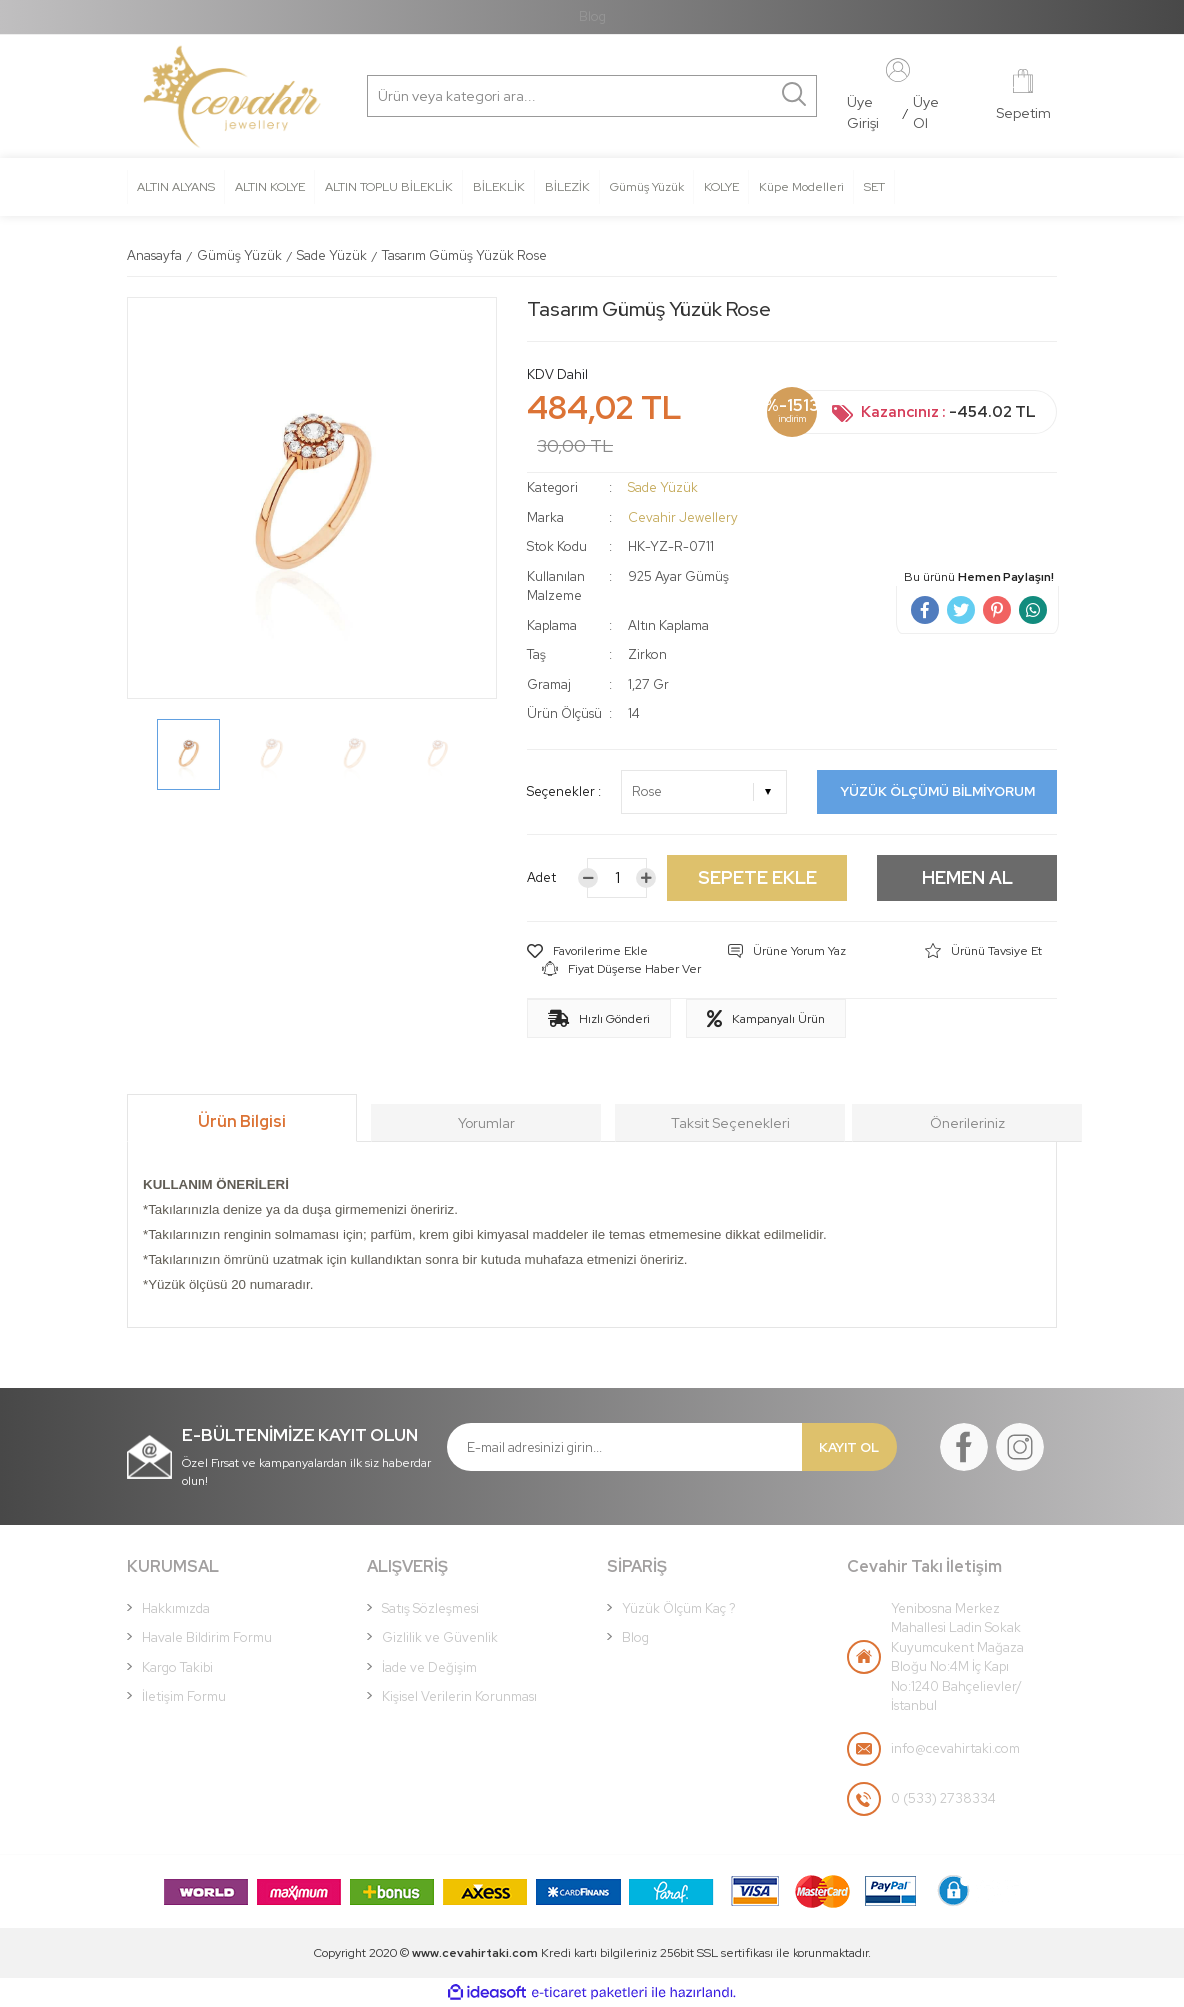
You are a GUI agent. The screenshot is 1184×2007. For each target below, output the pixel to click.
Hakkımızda (176, 1608)
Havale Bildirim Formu (207, 1637)
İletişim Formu (184, 1696)
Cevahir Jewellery (683, 517)
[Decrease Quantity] (588, 878)
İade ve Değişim (429, 1667)
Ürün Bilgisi (242, 1121)
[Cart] (1023, 96)
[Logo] (231, 97)
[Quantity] (617, 878)
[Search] (463, 96)
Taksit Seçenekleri (730, 1123)
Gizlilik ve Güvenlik (440, 1637)
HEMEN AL (967, 877)
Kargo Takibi (177, 1667)
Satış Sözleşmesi (430, 1608)
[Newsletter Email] (624, 1447)
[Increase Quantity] (646, 878)
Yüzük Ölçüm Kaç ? (679, 1608)
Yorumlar (486, 1123)
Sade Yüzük (663, 487)
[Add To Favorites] (587, 951)
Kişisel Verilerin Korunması (459, 1696)
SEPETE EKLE (757, 877)
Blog (592, 16)
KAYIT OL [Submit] (849, 1447)
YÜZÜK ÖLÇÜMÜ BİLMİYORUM (937, 791)
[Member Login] (898, 69)
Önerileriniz (967, 1123)
